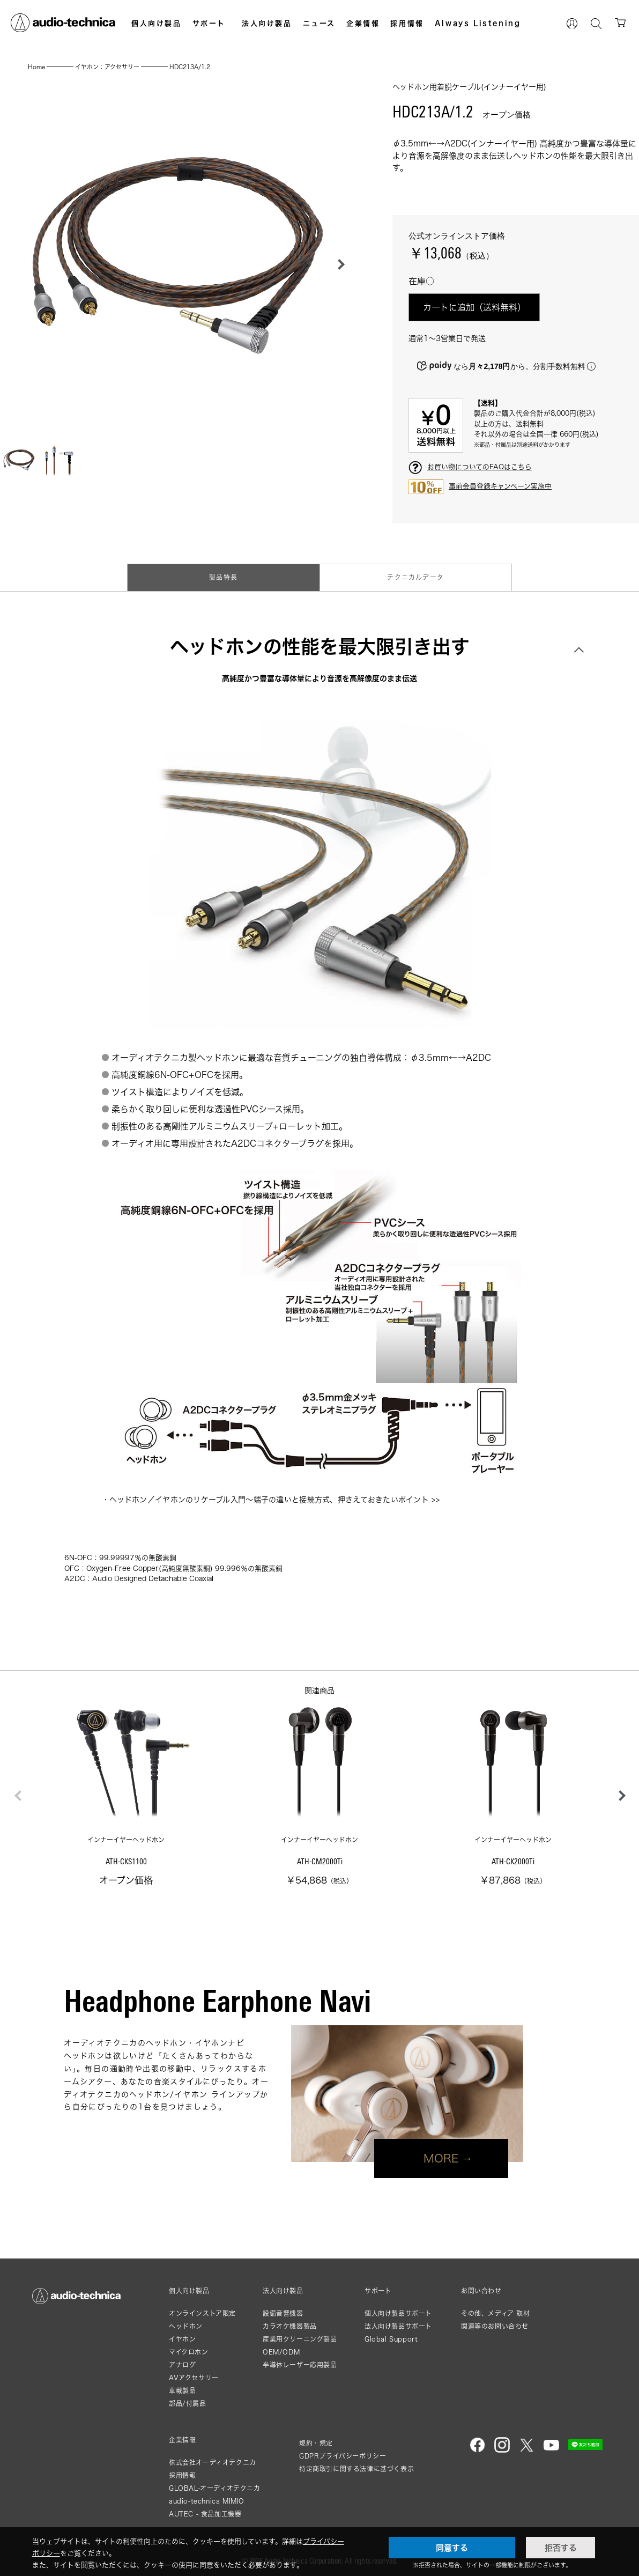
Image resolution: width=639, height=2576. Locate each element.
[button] (338, 264)
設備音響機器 (283, 2313)
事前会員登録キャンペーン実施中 (500, 486)
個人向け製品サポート (398, 2313)
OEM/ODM (281, 2352)
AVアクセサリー (194, 2378)
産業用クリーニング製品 (300, 2339)
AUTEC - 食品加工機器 (205, 2514)
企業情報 (363, 23)
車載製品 (182, 2391)
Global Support (391, 2339)
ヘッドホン (186, 2326)
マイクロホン (189, 2352)
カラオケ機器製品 (290, 2326)
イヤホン (182, 2339)
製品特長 (223, 577)
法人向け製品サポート (398, 2326)
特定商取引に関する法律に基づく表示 (356, 2469)
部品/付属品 (187, 2404)
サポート (209, 23)
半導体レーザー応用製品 (300, 2365)
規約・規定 (316, 2443)
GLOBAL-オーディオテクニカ (215, 2488)
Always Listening (478, 23)
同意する (452, 2547)
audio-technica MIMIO (206, 2501)
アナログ (182, 2365)
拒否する (561, 2547)
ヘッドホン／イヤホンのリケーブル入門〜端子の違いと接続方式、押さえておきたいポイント (269, 1499)
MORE (441, 2158)
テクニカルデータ (415, 577)
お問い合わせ (481, 2291)
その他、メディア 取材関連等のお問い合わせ (495, 2319)
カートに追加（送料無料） (474, 307)
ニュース (319, 23)
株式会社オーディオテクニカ (212, 2463)
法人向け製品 (267, 23)
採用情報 (406, 23)
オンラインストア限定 (202, 2313)
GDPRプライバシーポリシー (342, 2456)
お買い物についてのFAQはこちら (479, 466)
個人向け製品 (156, 23)
